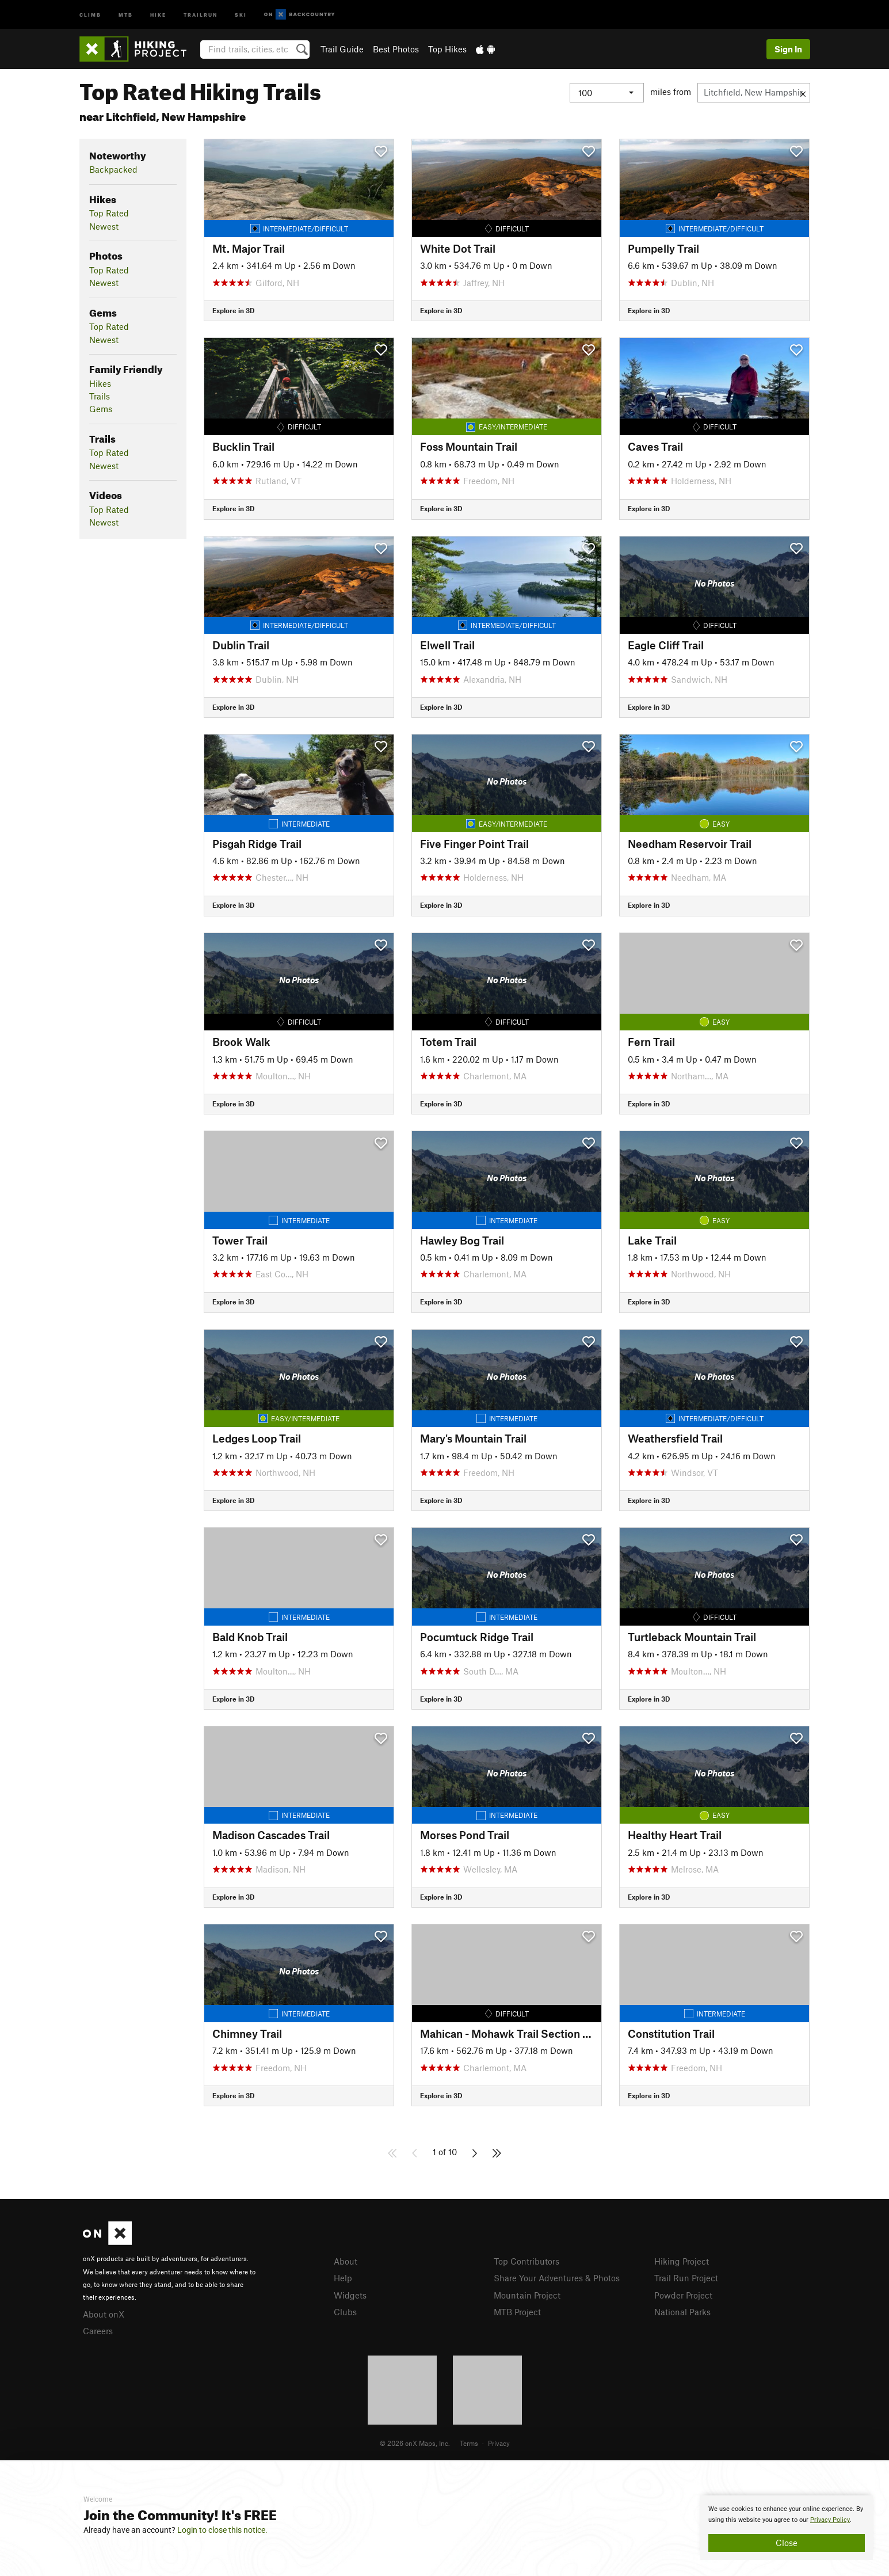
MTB (126, 14)
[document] (786, 2527)
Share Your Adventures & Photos (557, 2278)
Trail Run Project (686, 2278)
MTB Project (517, 2312)
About (345, 2261)
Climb (90, 14)
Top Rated (109, 213)
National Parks (682, 2312)
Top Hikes (447, 49)
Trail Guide (342, 49)
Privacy (499, 2443)
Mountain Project (527, 2295)
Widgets (350, 2295)
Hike (158, 14)
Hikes (100, 383)
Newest (104, 226)
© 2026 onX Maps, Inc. (415, 2443)
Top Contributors (526, 2261)
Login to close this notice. (222, 2530)
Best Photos (396, 49)
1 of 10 (445, 2152)
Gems (100, 409)
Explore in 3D (233, 310)
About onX (103, 2314)
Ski (241, 14)
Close (787, 2542)
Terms (469, 2443)
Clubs (345, 2312)
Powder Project (683, 2295)
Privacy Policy (830, 2520)
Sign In (788, 49)
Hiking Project (681, 2261)
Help (343, 2278)
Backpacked (113, 169)
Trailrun (201, 14)
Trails (99, 396)
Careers (98, 2331)
